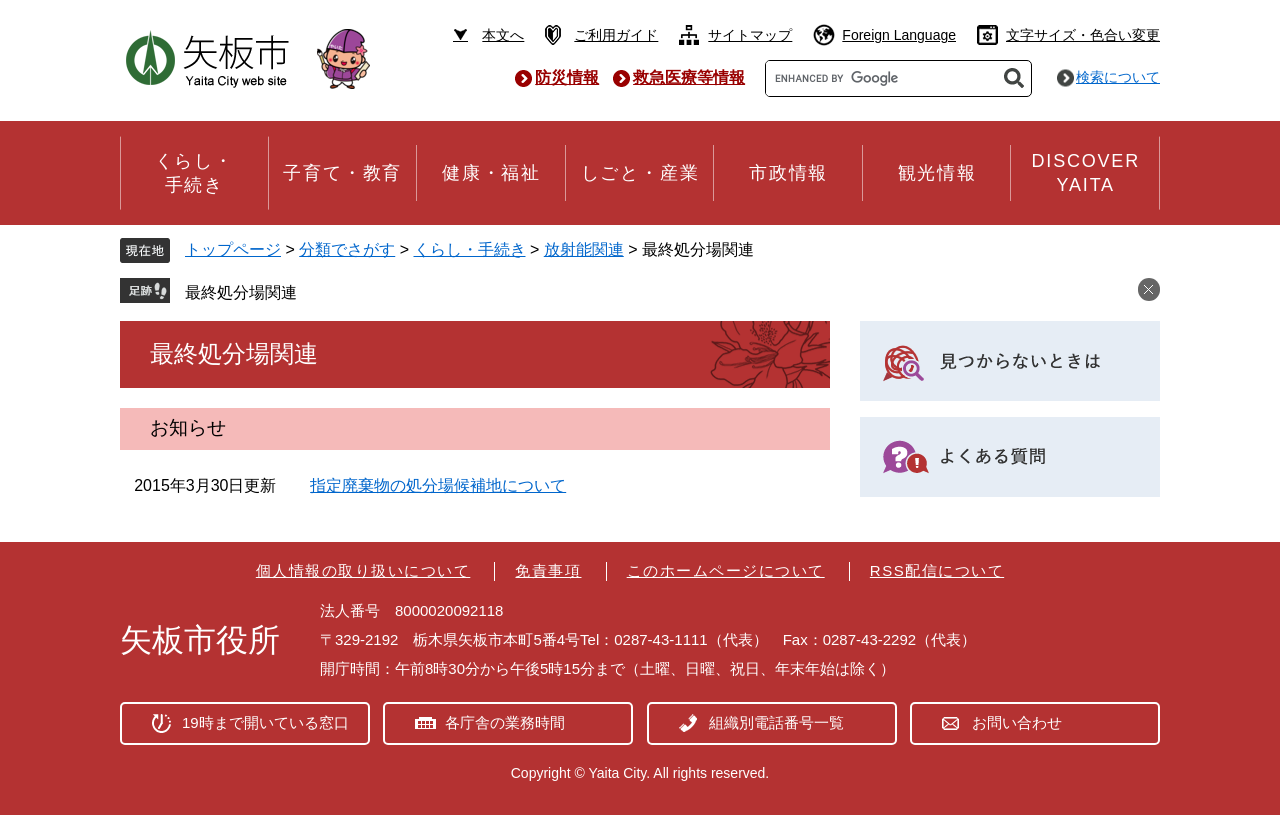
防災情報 (567, 77)
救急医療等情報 (689, 77)
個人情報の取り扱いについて (363, 570)
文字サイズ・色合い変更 (1083, 35)
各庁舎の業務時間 (505, 722)
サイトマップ (750, 35)
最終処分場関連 (241, 292)
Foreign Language (899, 35)
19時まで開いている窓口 (265, 722)
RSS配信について (937, 570)
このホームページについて (726, 570)
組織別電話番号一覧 (776, 722)
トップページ (233, 249)
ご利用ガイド (616, 35)
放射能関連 (584, 249)
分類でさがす (347, 249)
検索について (1118, 77)
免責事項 (548, 570)
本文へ (503, 35)
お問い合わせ (1017, 722)
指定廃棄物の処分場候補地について (438, 485)
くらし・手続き (470, 249)
